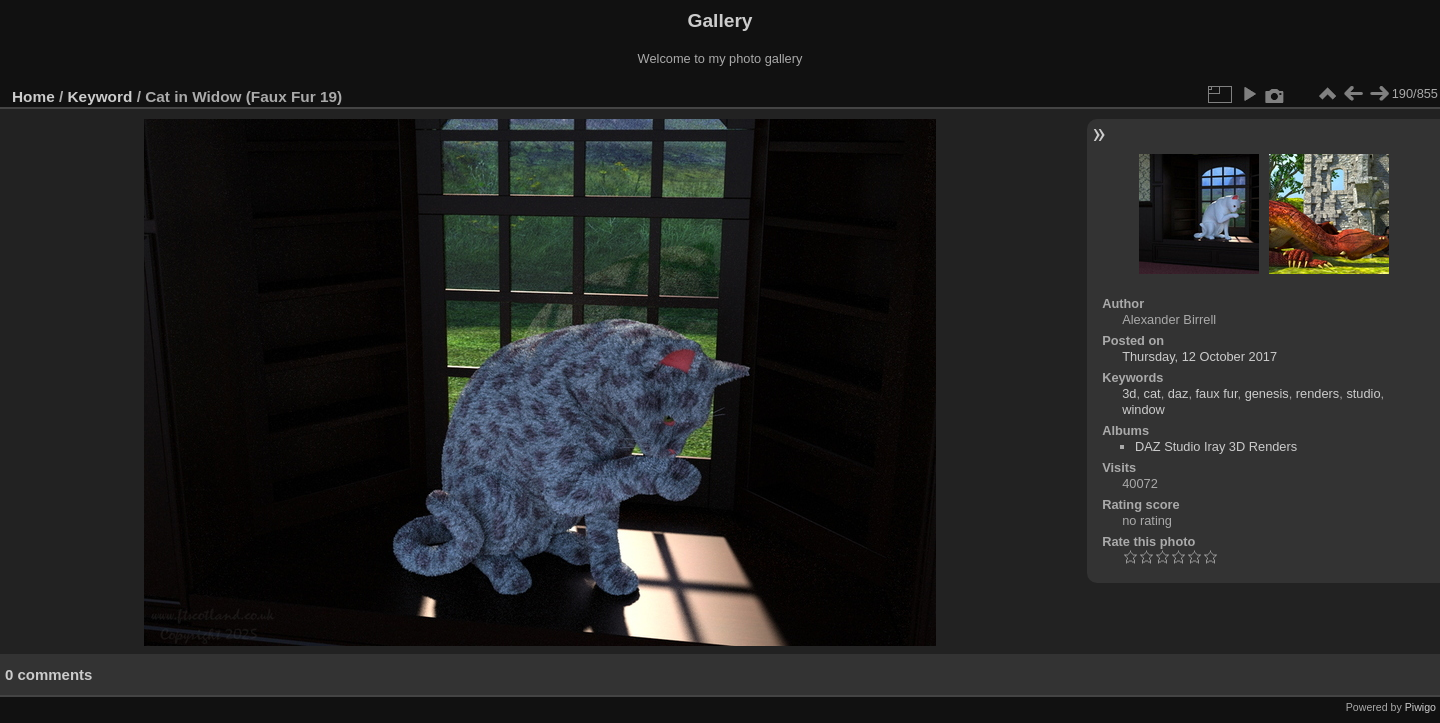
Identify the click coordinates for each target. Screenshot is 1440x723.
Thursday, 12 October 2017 (1199, 356)
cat (1152, 393)
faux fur (1217, 393)
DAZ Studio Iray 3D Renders (1216, 446)
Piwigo (1420, 707)
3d (1129, 393)
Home (33, 96)
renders (1317, 393)
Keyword (100, 96)
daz (1178, 393)
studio (1363, 393)
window (1143, 409)
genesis (1267, 393)
